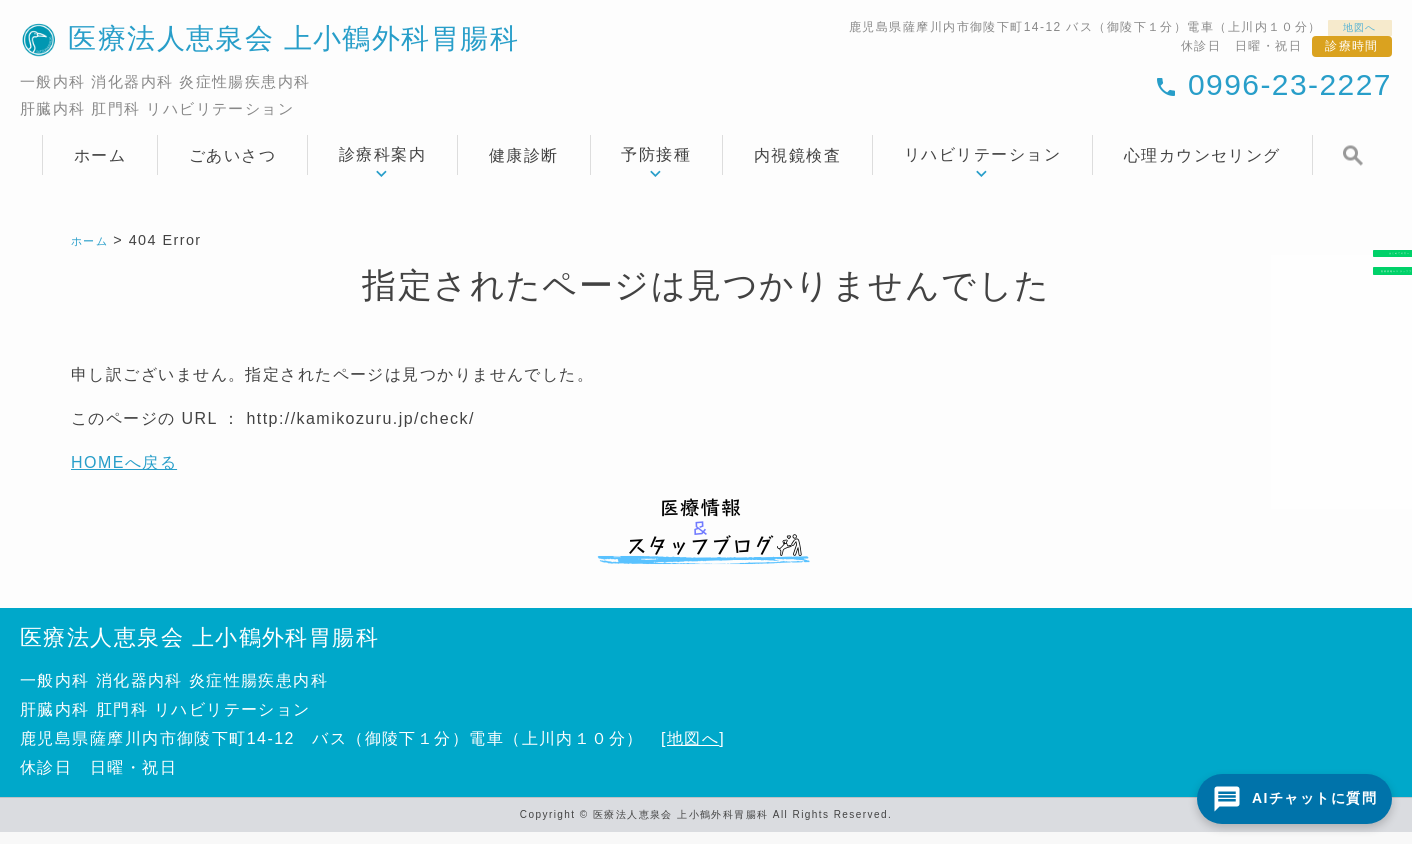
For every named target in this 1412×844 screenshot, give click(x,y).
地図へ (1352, 30)
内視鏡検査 (797, 166)
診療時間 (1352, 53)
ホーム (100, 166)
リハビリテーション (982, 166)
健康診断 (524, 166)
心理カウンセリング (1202, 166)
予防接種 (656, 166)
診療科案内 (382, 166)
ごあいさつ (232, 166)
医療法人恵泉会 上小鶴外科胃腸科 (199, 648)
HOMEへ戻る (124, 474)
